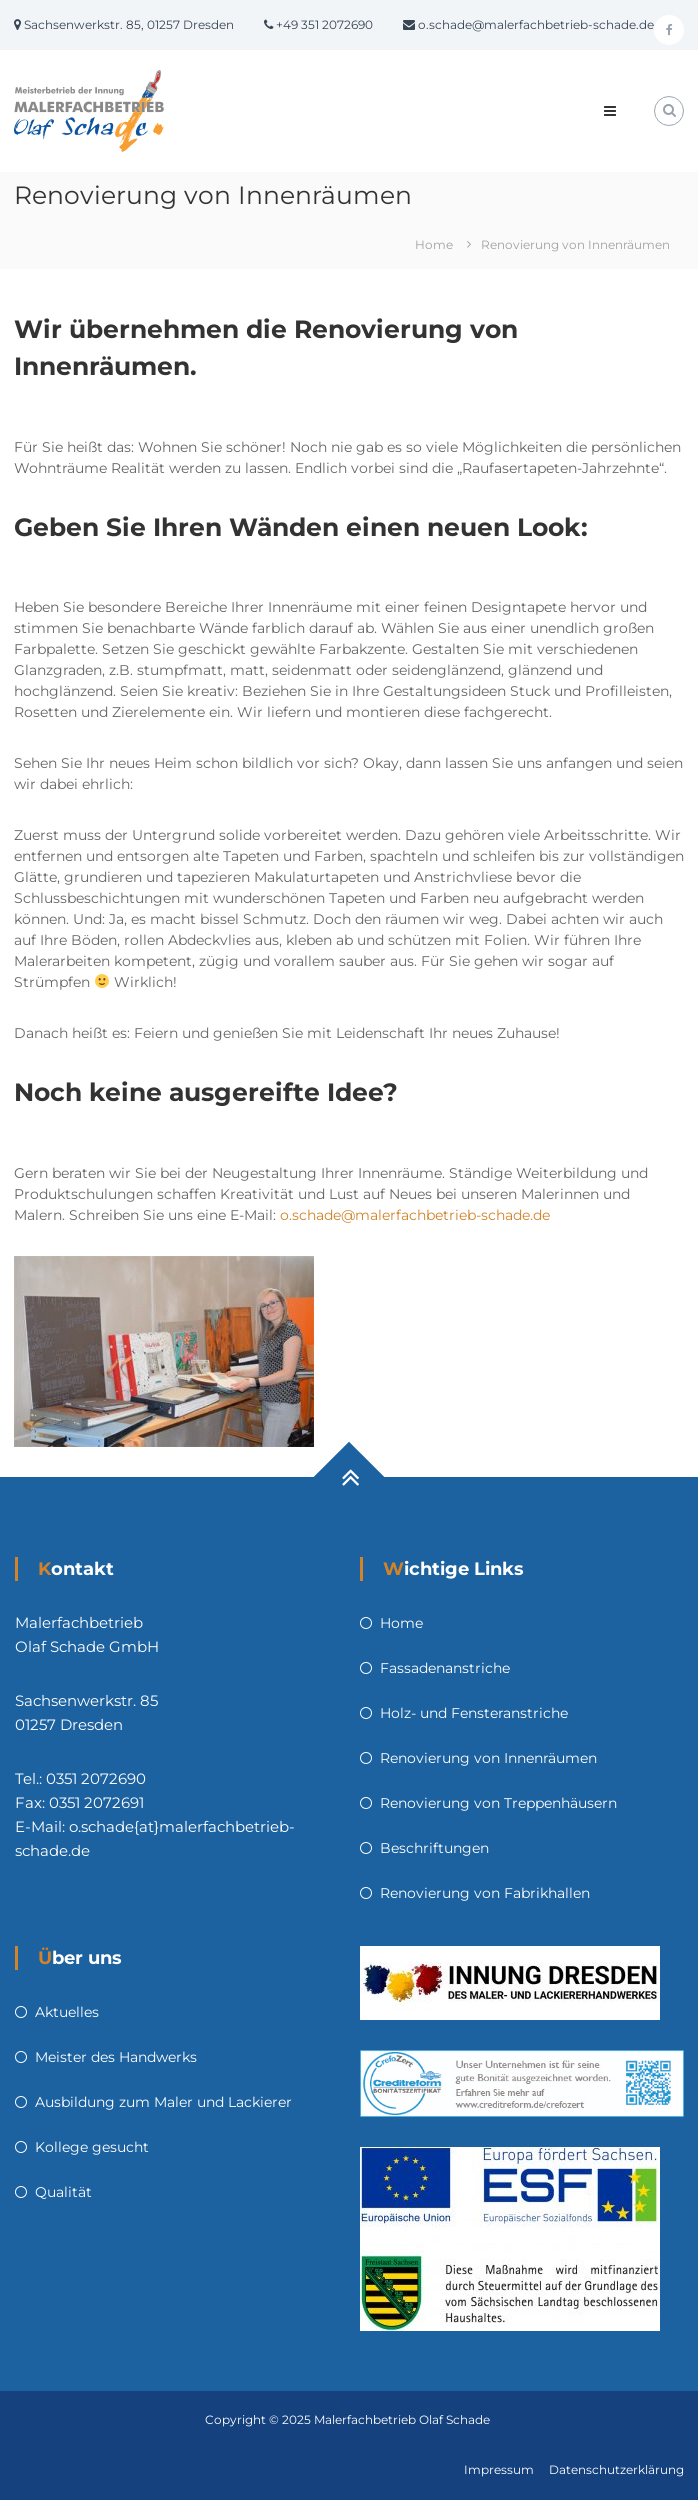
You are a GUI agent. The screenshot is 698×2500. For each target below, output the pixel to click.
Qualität (63, 2192)
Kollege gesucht (92, 2147)
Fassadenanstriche (445, 1668)
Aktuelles (67, 2012)
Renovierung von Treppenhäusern (498, 1803)
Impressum (499, 2469)
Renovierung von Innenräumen (488, 1758)
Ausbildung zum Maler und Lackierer (163, 2102)
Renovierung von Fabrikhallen (485, 1893)
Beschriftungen (434, 1848)
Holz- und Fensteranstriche (474, 1713)
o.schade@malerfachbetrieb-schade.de (415, 1215)
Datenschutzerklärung (616, 2469)
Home (401, 1623)
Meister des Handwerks (116, 2057)
